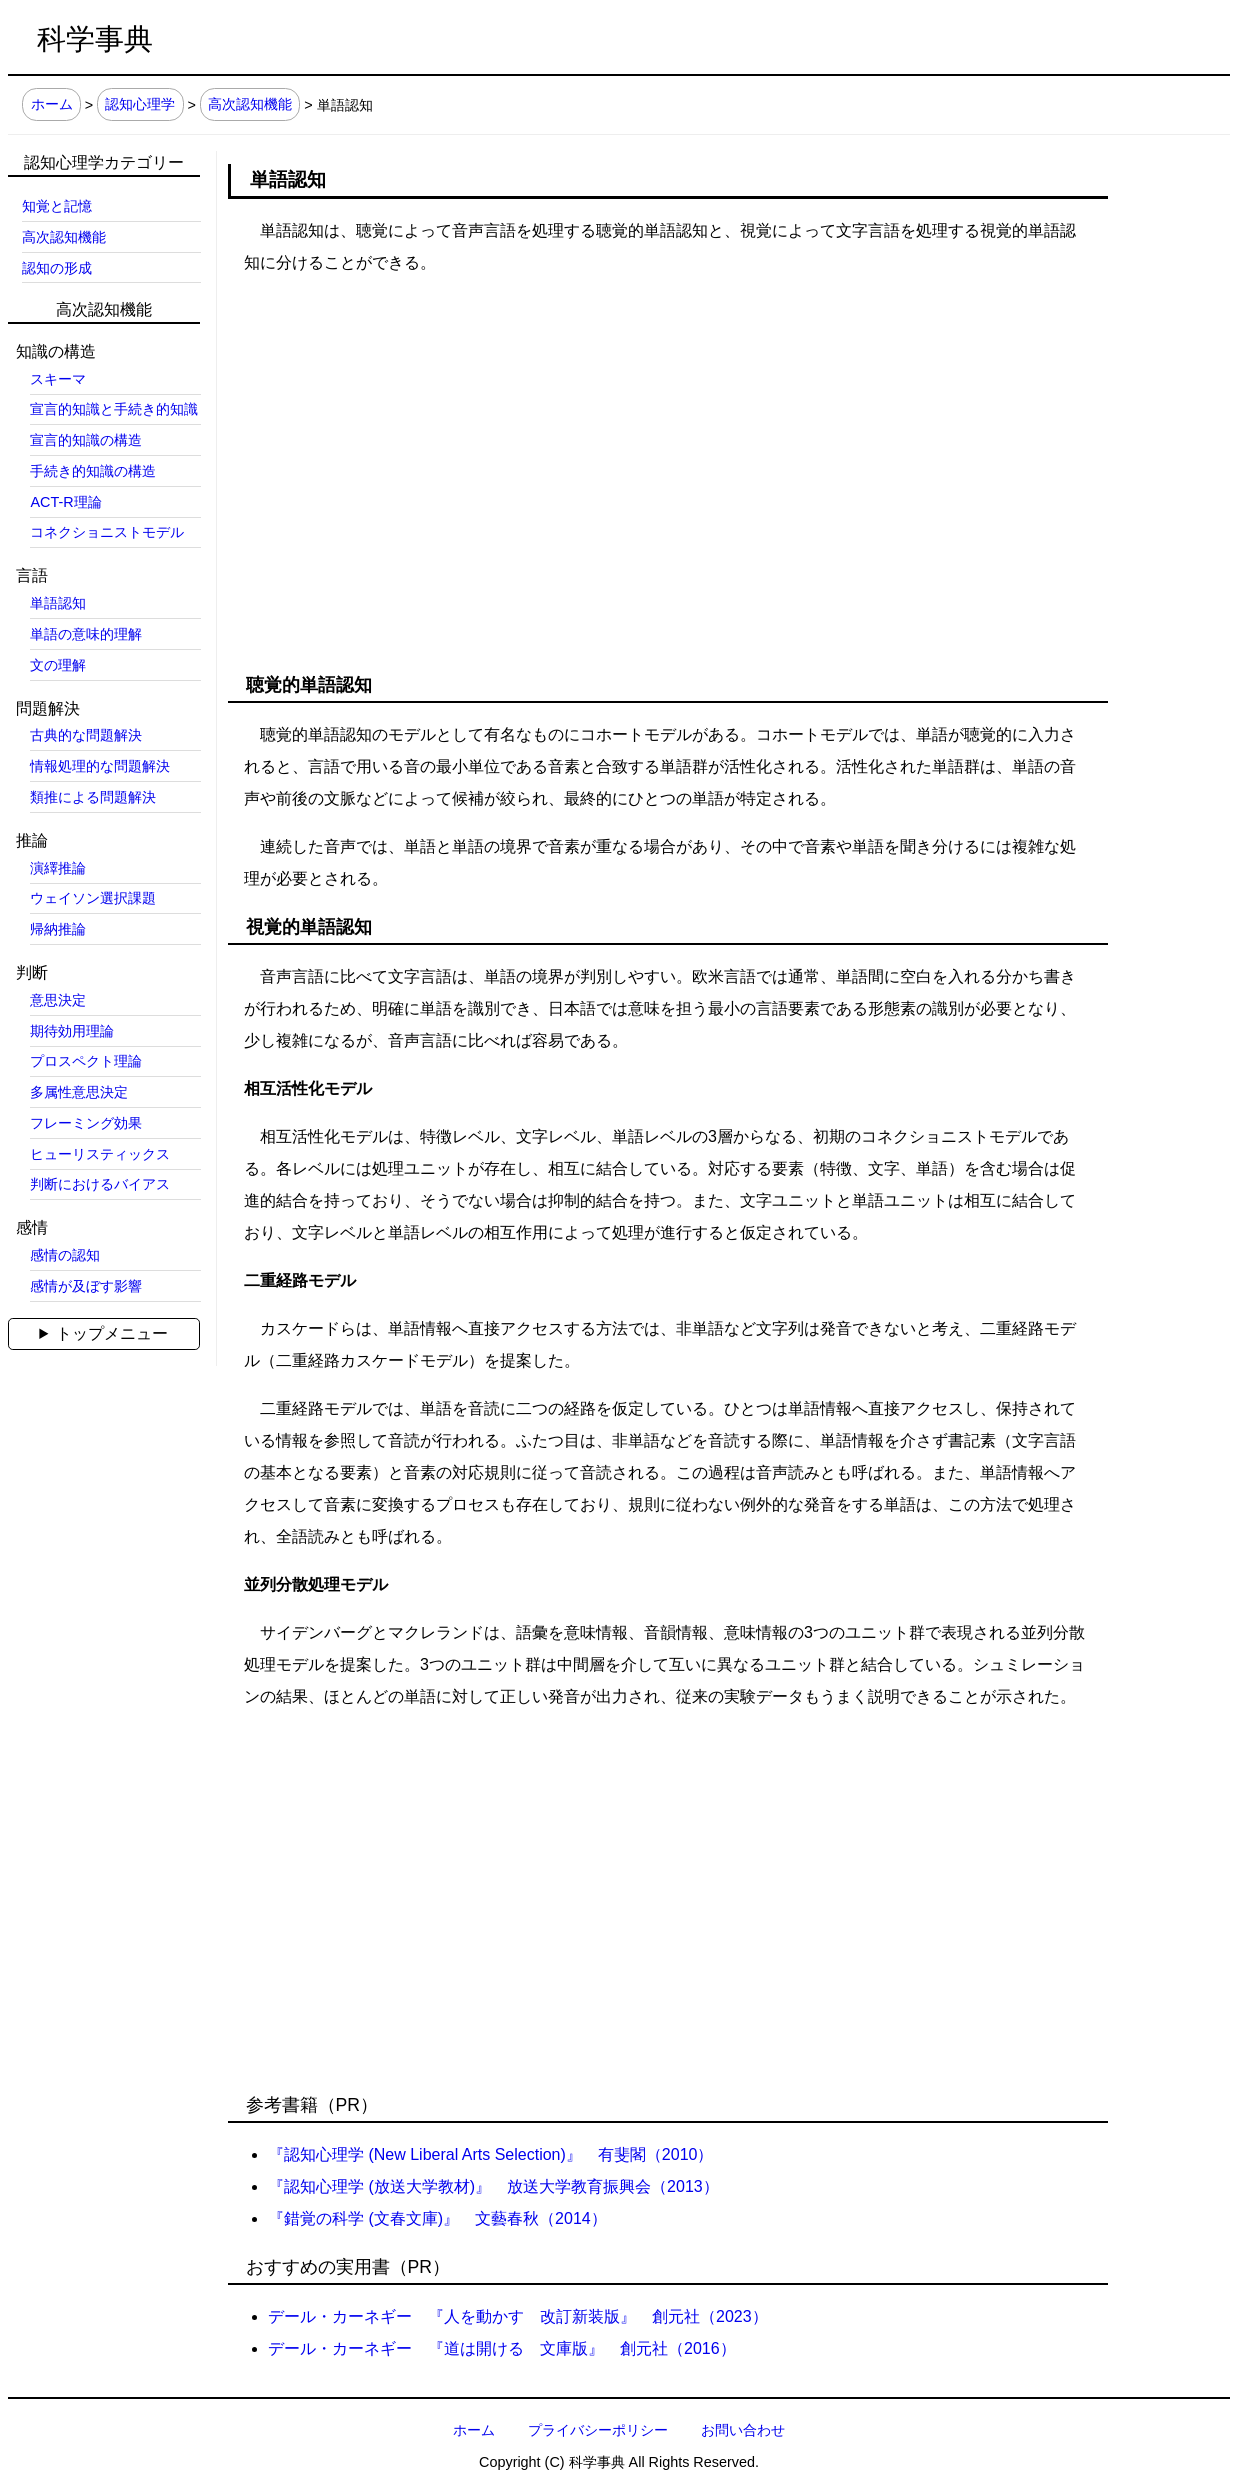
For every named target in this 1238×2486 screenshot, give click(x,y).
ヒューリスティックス (100, 1154)
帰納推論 (58, 929)
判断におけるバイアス (100, 1184)
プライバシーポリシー (598, 2430)
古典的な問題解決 (86, 735)
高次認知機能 (250, 105)
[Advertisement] (656, 451)
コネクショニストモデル (107, 532)
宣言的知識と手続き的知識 (114, 409)
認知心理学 (140, 105)
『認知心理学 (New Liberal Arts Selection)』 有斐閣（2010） (490, 2154)
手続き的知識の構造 (93, 471)
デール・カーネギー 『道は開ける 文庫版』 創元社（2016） (502, 2348)
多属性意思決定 (79, 1092)
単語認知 (58, 603)
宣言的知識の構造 (86, 440)
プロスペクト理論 (86, 1061)
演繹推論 (58, 868)
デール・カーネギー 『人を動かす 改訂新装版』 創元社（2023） (518, 2316)
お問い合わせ (743, 2430)
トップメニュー (112, 1333)
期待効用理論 (72, 1031)
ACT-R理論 (65, 502)
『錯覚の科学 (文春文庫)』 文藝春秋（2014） (437, 2218)
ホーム (52, 105)
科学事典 (95, 39)
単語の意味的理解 (86, 634)
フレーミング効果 (86, 1123)
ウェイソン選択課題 (93, 898)
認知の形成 (57, 268)
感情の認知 (65, 1255)
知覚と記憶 (57, 206)
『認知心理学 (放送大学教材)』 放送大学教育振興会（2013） (493, 2186)
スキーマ (58, 379)
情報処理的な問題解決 (100, 766)
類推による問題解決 (93, 797)
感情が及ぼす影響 (86, 1286)
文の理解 (58, 665)
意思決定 (58, 1000)
